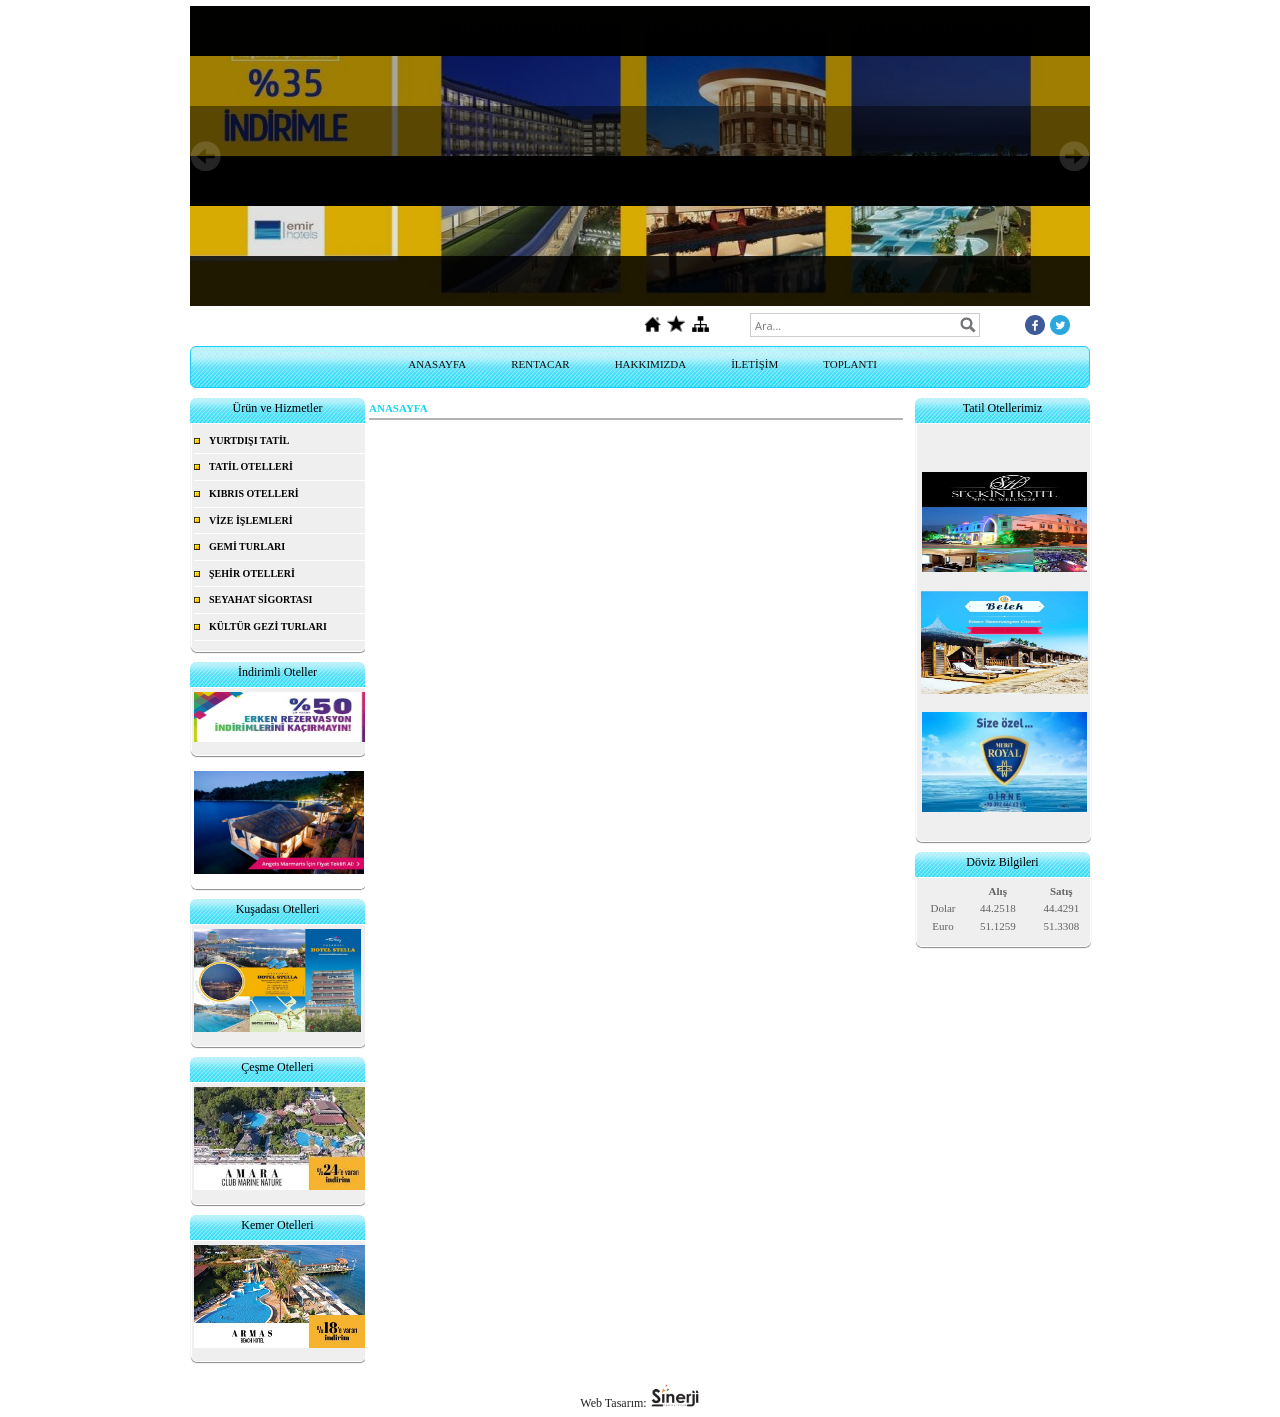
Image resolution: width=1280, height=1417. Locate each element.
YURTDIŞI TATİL (249, 440)
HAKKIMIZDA (651, 364)
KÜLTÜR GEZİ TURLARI (268, 626)
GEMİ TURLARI (247, 546)
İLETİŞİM (754, 364)
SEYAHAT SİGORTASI (261, 599)
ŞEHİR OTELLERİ (252, 573)
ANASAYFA (437, 364)
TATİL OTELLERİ (251, 466)
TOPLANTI (850, 364)
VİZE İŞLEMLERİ (251, 520)
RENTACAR (540, 364)
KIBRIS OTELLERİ (254, 493)
